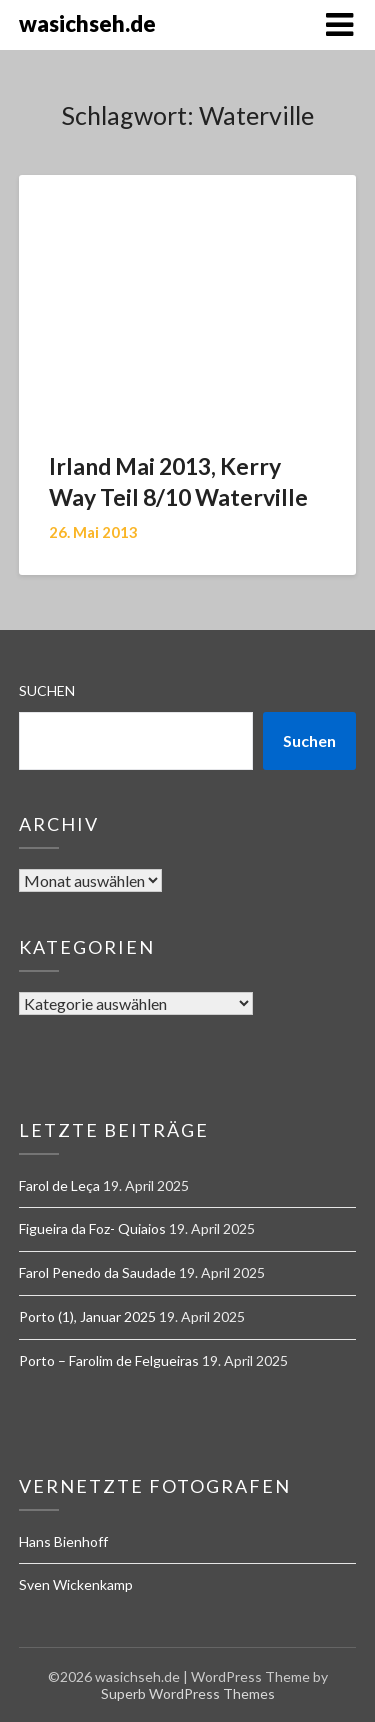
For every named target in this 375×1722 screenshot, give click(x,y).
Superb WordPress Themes (188, 1693)
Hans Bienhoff (63, 1541)
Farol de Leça (59, 1185)
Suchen (47, 690)
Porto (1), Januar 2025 (87, 1316)
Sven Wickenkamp (76, 1584)
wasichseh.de (87, 23)
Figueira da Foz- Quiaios (92, 1228)
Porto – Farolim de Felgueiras (109, 1360)
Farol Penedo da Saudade (97, 1272)
